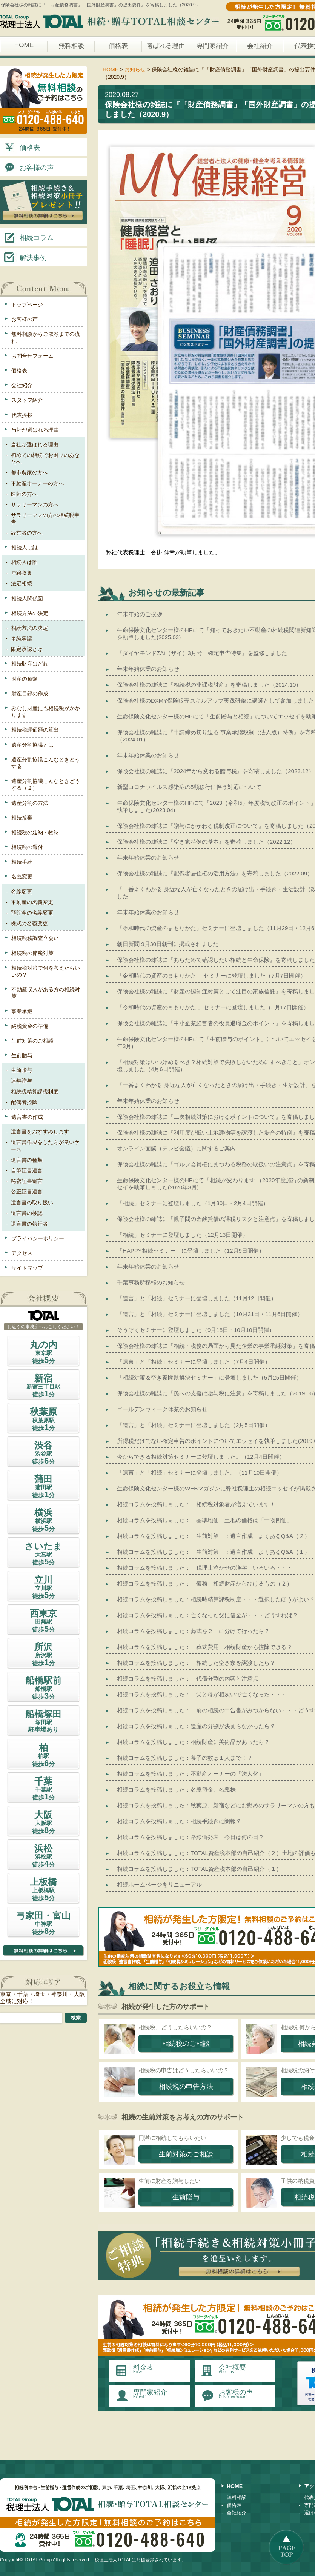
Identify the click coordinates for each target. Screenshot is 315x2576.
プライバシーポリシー (37, 1238)
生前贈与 (21, 1055)
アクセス (21, 1253)
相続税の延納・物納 (35, 832)
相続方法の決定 (29, 613)
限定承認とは (27, 649)
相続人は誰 (24, 547)
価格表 (118, 45)
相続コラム (28, 237)
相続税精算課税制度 (34, 1092)
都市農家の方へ (29, 472)
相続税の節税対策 (32, 953)
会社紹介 (260, 45)
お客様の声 (28, 167)
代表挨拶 (21, 415)
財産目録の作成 (29, 694)
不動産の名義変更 (32, 902)
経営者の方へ (27, 533)
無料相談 (71, 45)
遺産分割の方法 (29, 803)
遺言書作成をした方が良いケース (45, 1145)
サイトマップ (27, 1268)
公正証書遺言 (27, 1192)
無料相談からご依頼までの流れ (45, 337)
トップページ (27, 304)
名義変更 (21, 877)
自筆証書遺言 (27, 1170)
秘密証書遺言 (27, 1181)
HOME (24, 45)
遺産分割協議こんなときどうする (45, 763)
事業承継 (21, 1011)
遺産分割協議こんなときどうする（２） (45, 784)
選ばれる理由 (165, 45)
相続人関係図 (27, 598)
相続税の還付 (27, 847)
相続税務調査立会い (35, 938)
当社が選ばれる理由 (35, 430)
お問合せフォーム (32, 356)
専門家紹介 (213, 45)
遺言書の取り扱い (32, 1203)
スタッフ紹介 (27, 400)
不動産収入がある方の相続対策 (45, 992)
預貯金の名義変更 (32, 913)
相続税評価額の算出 (35, 730)
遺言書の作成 (27, 1117)
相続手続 (21, 862)
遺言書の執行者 (29, 1224)
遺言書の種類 (27, 1160)
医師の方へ (24, 494)
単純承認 (21, 638)
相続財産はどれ (29, 664)
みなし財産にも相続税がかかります (45, 711)
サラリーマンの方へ (34, 504)
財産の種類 (24, 679)
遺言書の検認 (27, 1213)
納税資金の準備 (29, 1026)
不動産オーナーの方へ (37, 483)
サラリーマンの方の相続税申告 (45, 518)
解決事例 (25, 257)
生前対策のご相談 (32, 1041)
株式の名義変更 (29, 923)
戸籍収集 (21, 573)
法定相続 (21, 583)
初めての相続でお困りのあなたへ (45, 458)
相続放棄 (21, 818)
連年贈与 (21, 1081)
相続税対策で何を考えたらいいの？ (45, 971)
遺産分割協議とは (32, 745)
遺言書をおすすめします (40, 1132)
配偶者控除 (24, 1102)
